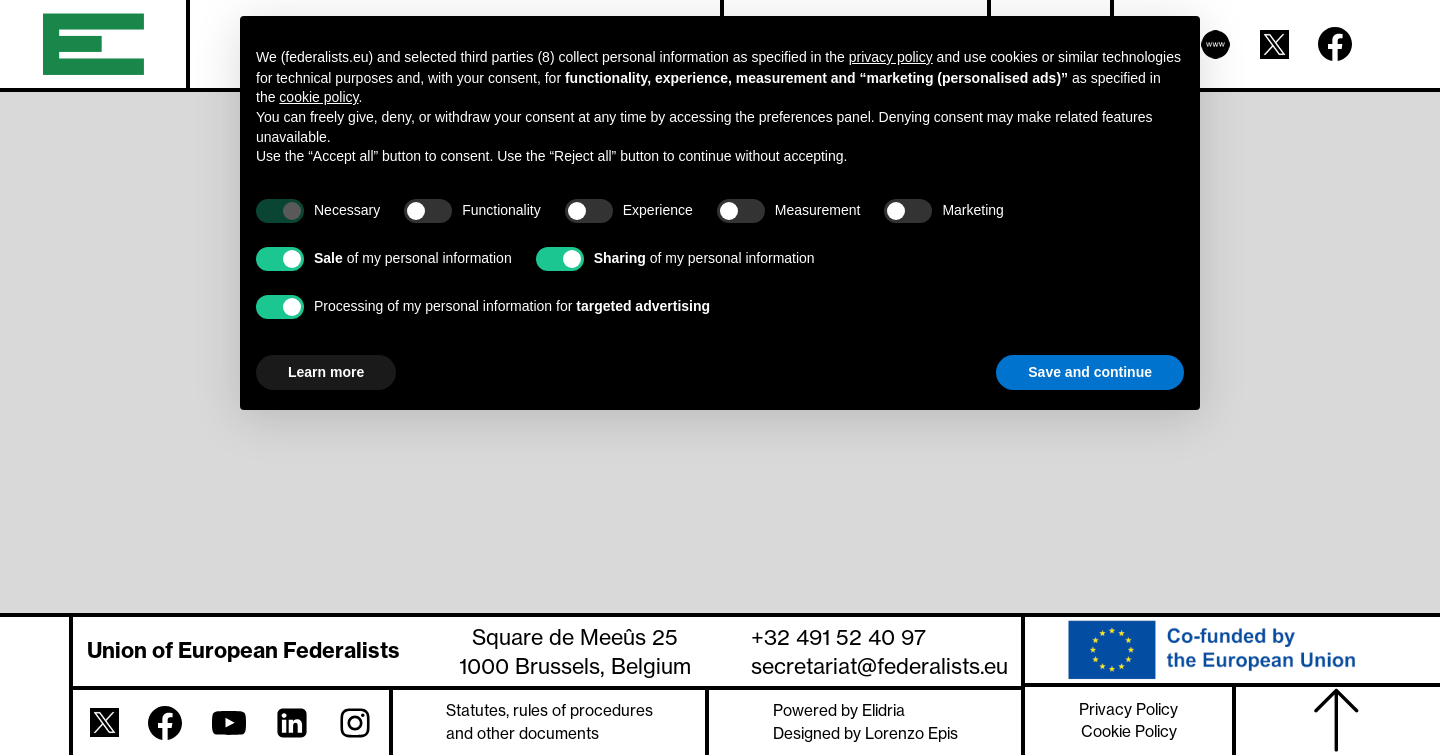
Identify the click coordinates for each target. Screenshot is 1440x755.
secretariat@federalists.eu (879, 666)
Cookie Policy (1129, 731)
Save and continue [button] (1090, 372)
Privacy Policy (1128, 709)
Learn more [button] (326, 372)
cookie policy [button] (318, 97)
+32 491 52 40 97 (838, 637)
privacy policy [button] (891, 57)
